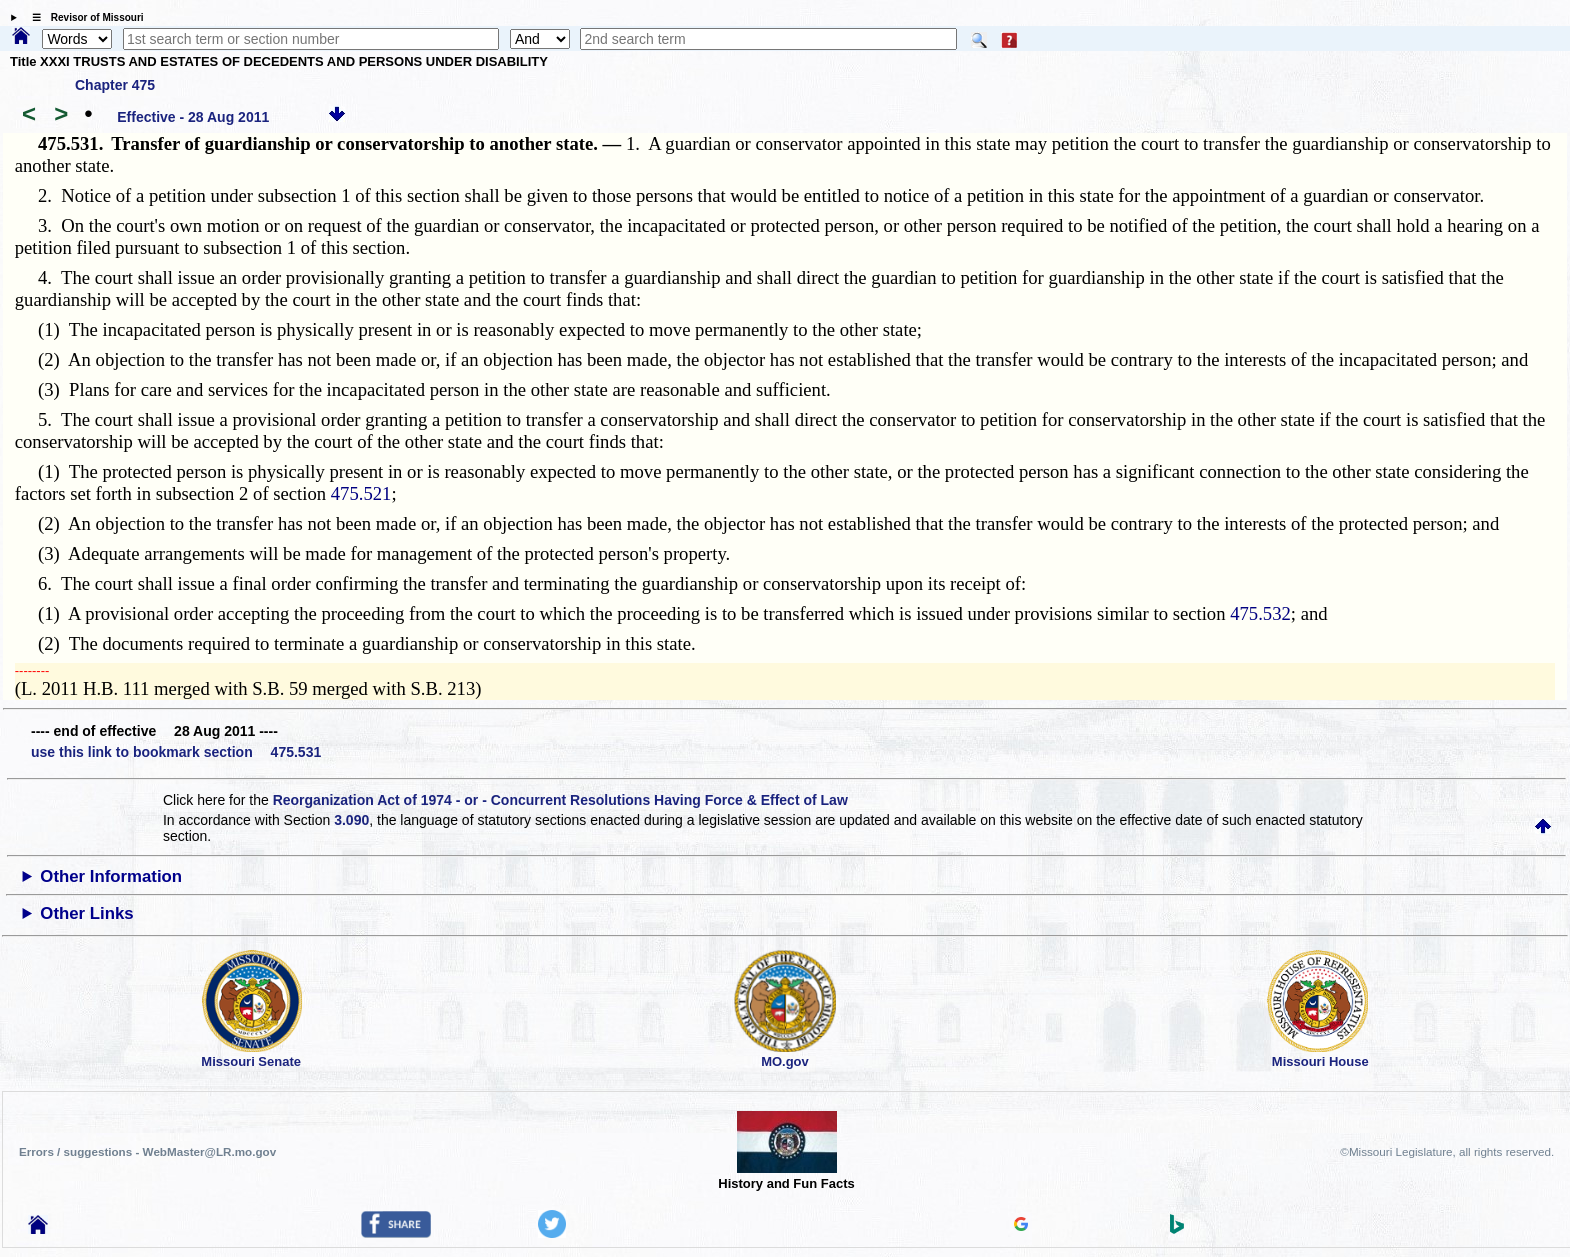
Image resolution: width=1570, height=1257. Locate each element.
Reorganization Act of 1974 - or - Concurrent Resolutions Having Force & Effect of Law (560, 800)
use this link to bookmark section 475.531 (176, 752)
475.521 (361, 493)
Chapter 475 (115, 85)
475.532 (1260, 613)
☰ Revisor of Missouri (83, 17)
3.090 (351, 820)
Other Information (111, 876)
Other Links (86, 913)
